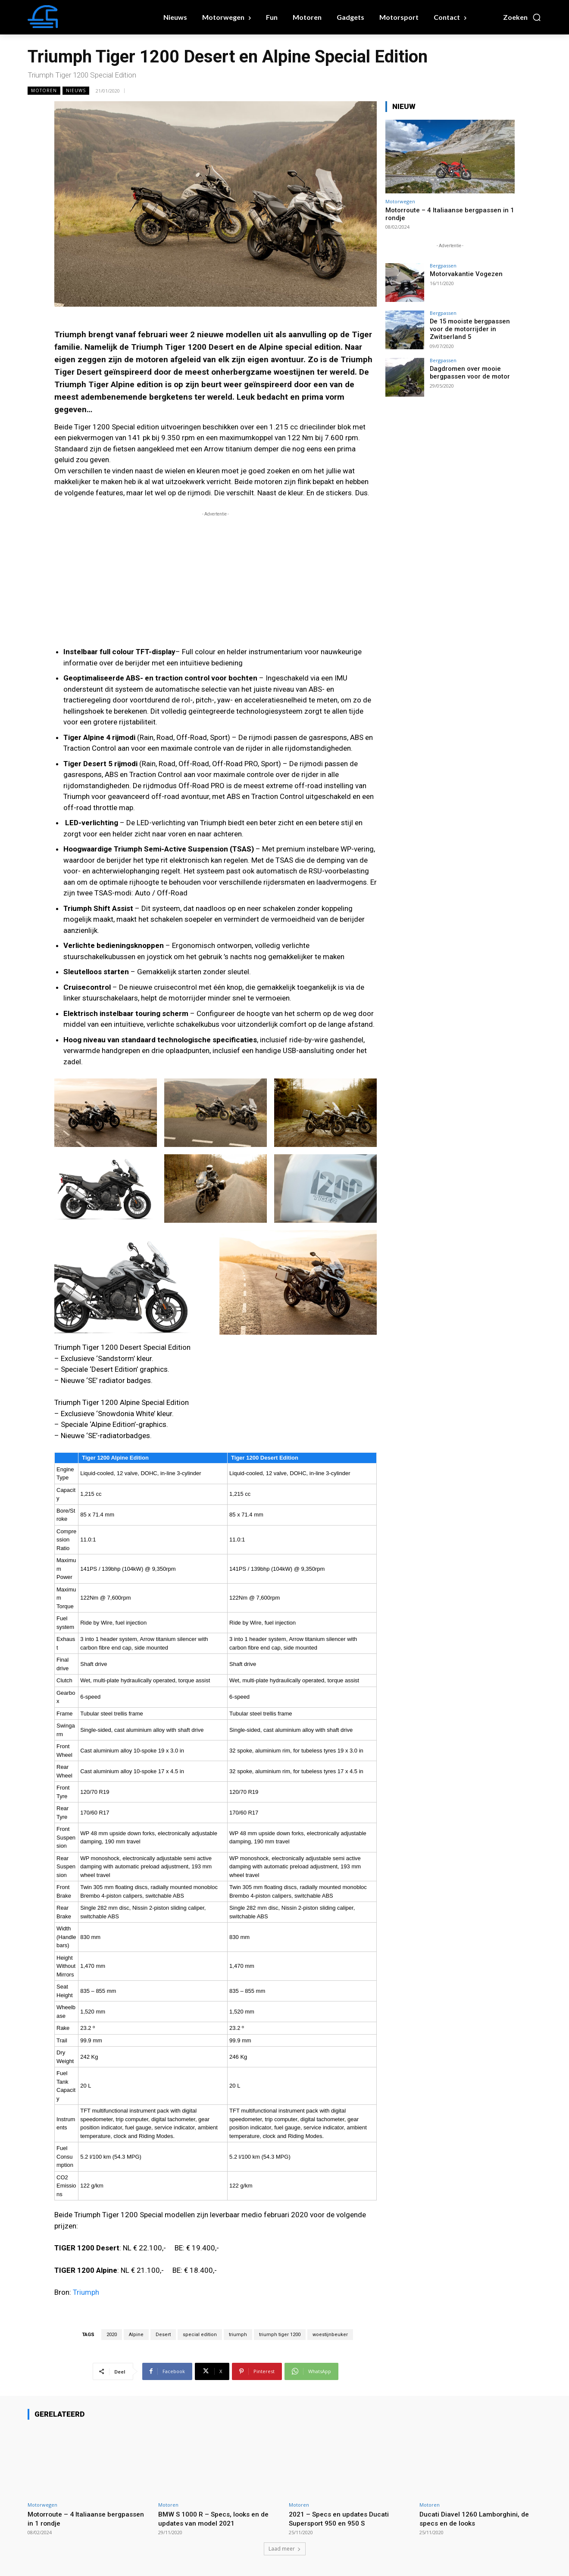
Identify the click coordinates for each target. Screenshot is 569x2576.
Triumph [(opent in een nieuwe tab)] (86, 2292)
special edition (200, 2334)
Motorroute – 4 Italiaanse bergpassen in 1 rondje (69, 2518)
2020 (111, 2334)
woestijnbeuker (330, 2334)
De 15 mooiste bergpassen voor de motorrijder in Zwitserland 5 (468, 328)
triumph (238, 2334)
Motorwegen (400, 201)
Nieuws (76, 91)
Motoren (44, 91)
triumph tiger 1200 (279, 2334)
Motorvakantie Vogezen (463, 273)
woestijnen (294, 372)
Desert (222, 347)
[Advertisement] (215, 579)
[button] (522, 17)
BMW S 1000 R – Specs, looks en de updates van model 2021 (218, 2518)
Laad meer (285, 2548)
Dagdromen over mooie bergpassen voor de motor (468, 372)
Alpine (136, 2334)
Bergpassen (443, 265)
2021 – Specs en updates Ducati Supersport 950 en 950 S (342, 2518)
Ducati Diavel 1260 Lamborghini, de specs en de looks (477, 2518)
